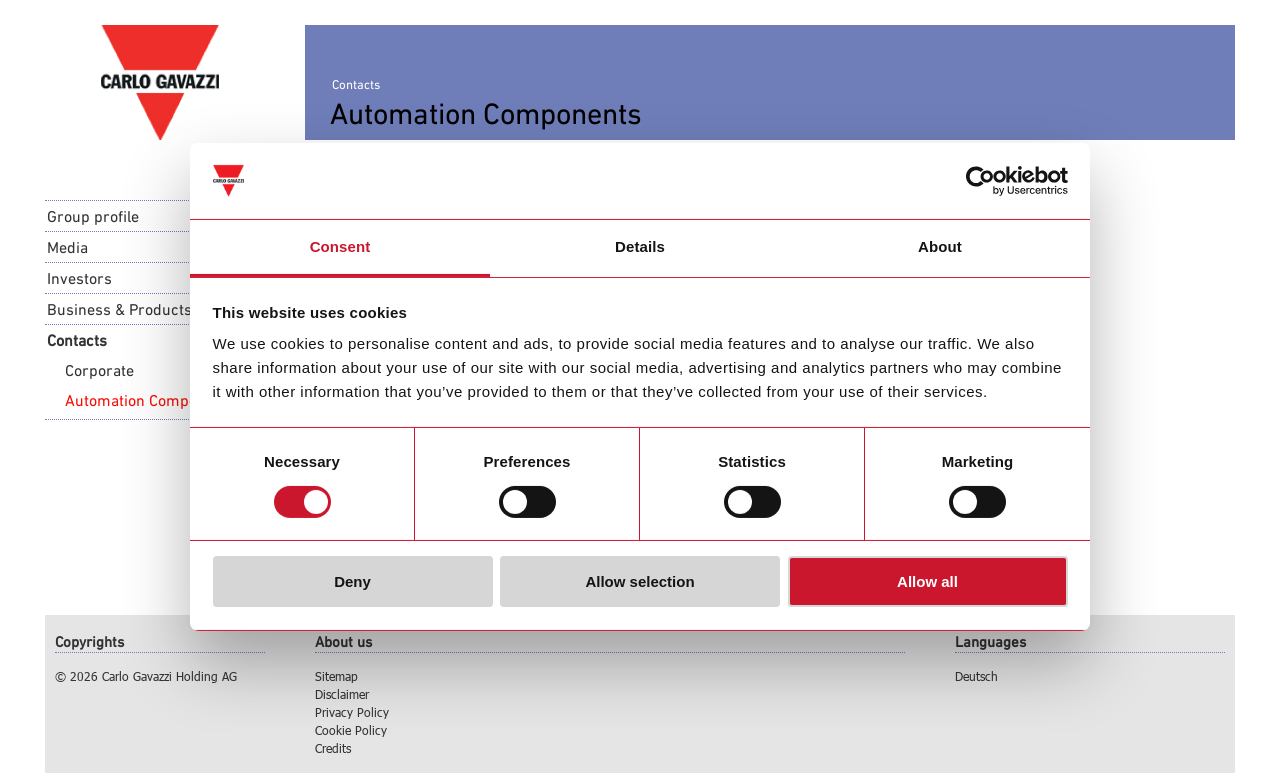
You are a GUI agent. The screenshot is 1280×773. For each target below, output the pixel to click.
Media (67, 247)
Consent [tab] (340, 246)
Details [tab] (640, 246)
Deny (352, 581)
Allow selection (639, 581)
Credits (333, 748)
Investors (79, 278)
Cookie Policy (351, 730)
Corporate (99, 370)
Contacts (77, 340)
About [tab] (940, 246)
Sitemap (336, 676)
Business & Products (119, 309)
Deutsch (976, 676)
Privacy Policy (352, 712)
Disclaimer (342, 694)
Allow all (927, 581)
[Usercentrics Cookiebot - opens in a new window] (980, 181)
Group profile (93, 216)
